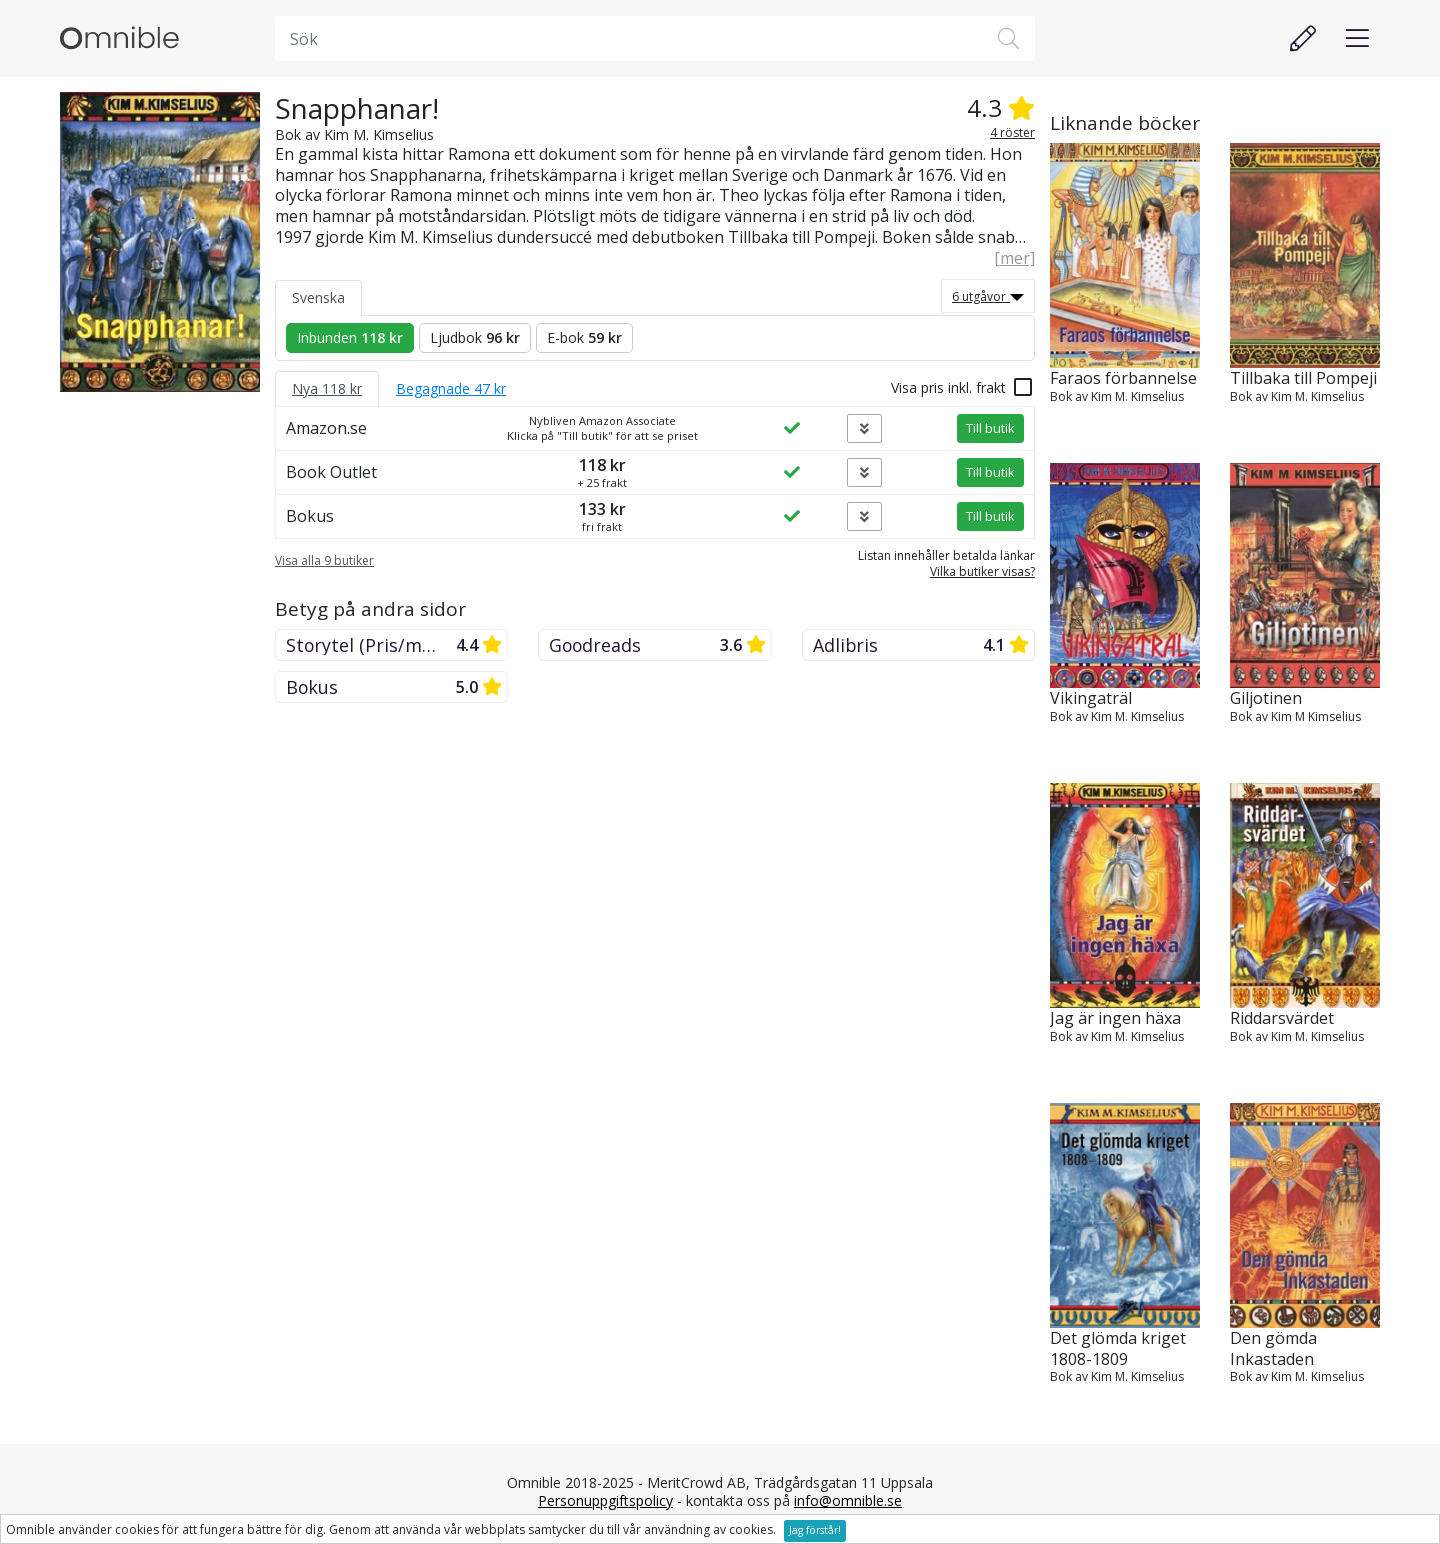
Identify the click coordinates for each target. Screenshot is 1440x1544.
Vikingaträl (1091, 698)
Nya (327, 388)
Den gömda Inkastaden (1273, 1349)
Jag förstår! (815, 1530)
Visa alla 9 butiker (324, 561)
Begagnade (451, 388)
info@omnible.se (848, 1500)
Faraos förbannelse (1123, 378)
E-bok (584, 337)
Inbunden (350, 337)
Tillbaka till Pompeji (1303, 378)
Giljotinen (1266, 698)
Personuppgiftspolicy (605, 1500)
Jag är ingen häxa (1115, 1018)
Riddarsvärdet (1282, 1018)
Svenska (318, 297)
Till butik (990, 428)
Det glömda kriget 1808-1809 (1118, 1349)
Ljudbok (475, 337)
